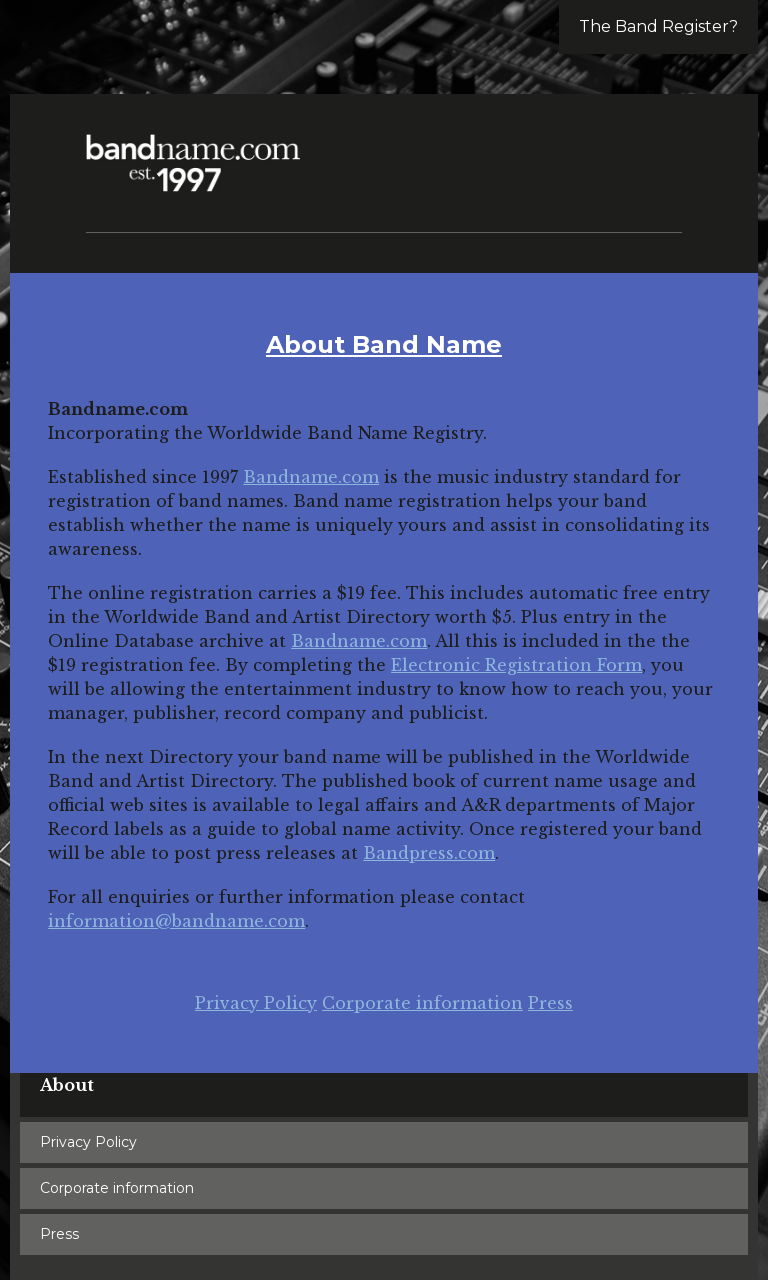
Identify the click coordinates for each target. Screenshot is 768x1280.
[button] (658, 150)
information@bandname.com (176, 921)
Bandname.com (311, 477)
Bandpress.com (429, 853)
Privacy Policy (256, 1003)
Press (550, 1003)
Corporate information (422, 1003)
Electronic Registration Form (516, 665)
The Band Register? (658, 26)
